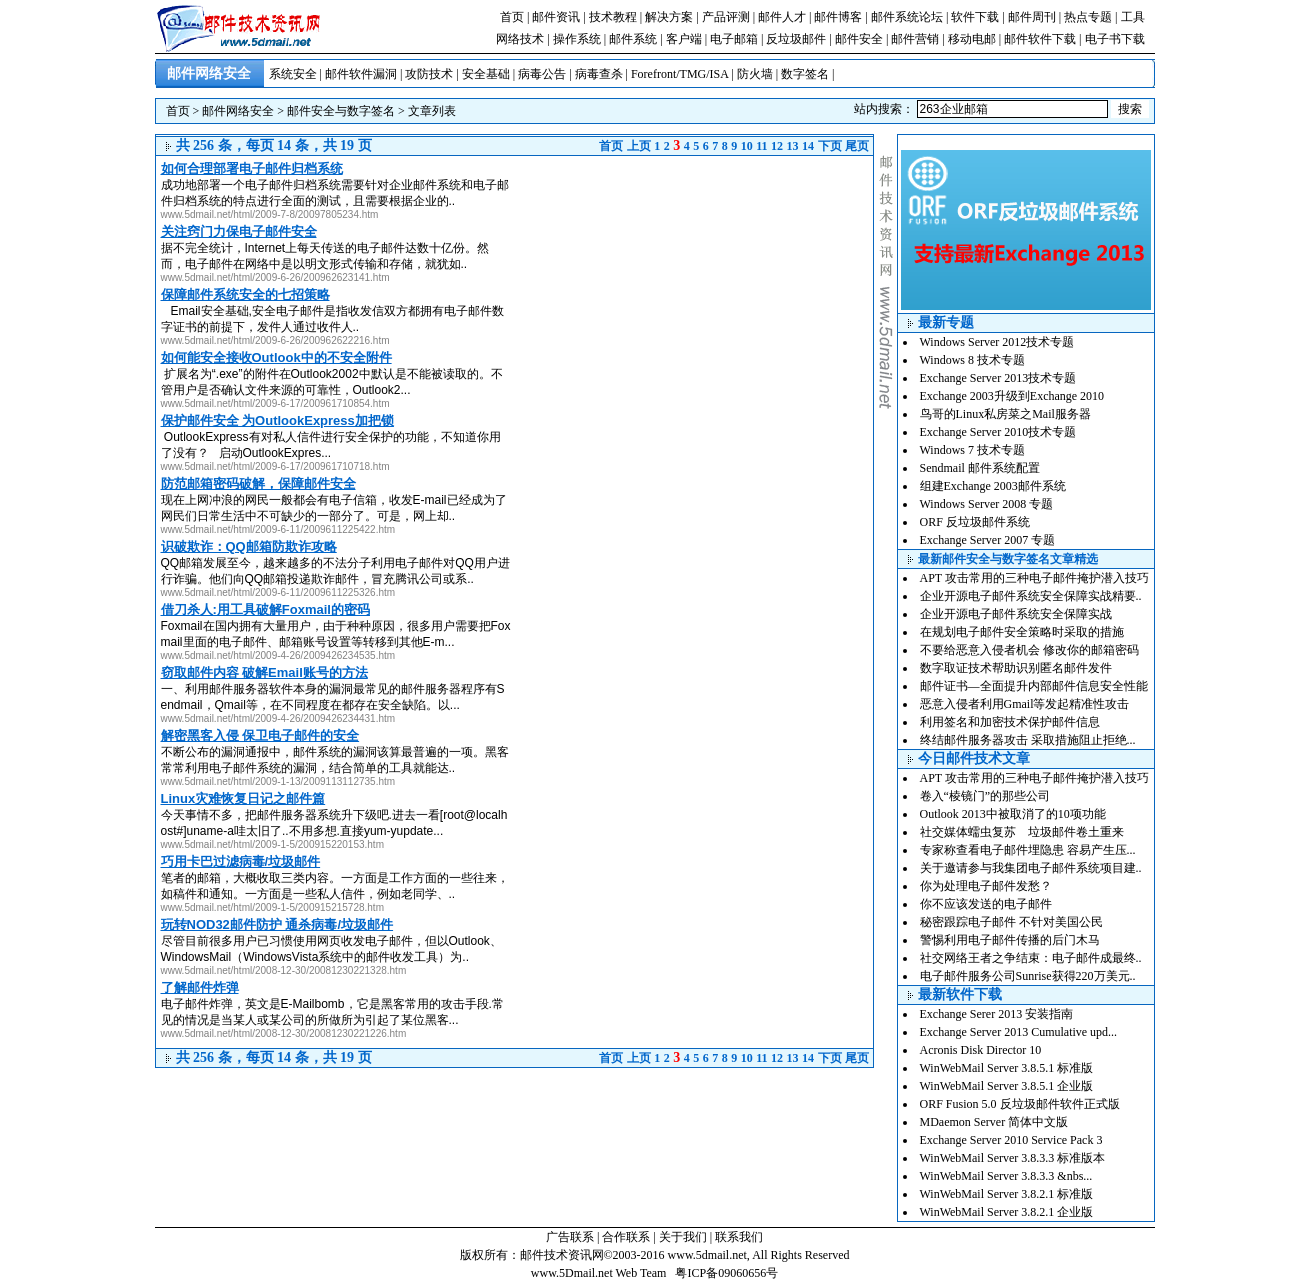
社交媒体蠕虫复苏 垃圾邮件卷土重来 (1022, 832)
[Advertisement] (705, 296)
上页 (639, 146)
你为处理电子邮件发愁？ (986, 886)
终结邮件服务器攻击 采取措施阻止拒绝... (1028, 740)
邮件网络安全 (238, 111)
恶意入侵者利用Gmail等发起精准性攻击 (1025, 704)
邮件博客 (838, 17)
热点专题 (1088, 17)
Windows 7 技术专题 (973, 450)
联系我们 (739, 1237)
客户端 (684, 39)
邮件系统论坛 (907, 17)
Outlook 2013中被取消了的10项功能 (1013, 814)
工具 (1133, 17)
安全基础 (486, 74)
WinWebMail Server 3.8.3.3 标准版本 (1013, 1158)
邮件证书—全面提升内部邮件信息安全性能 (1034, 686)
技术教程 (613, 17)
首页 (512, 17)
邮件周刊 (1032, 17)
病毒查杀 (599, 74)
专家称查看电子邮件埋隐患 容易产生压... (1028, 850)
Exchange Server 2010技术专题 (998, 432)
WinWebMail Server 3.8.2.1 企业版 (1007, 1212)
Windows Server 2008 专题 (987, 504)
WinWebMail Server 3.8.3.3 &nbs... (1006, 1176)
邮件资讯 (556, 17)
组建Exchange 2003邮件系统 (993, 486)
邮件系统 (633, 39)
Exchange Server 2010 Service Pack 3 (1011, 1140)
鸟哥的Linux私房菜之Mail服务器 (1005, 414)
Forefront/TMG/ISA (679, 74)
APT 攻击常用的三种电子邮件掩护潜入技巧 (1034, 578)
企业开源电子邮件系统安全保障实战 (1016, 614)
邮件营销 (915, 39)
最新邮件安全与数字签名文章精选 (1008, 559)
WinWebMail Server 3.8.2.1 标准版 (1007, 1194)
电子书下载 (1115, 39)
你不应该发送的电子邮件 (986, 904)
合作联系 (626, 1237)
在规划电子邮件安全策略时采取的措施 (1022, 632)
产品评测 (726, 17)
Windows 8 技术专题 (973, 360)
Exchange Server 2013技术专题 (998, 378)
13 (793, 146)
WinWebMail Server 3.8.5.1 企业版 (1007, 1086)
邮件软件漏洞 (361, 74)
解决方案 (669, 17)
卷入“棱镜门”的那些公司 (985, 796)
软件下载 (975, 17)
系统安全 (293, 74)
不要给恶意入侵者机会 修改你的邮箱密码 (1029, 650)
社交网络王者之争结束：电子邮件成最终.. (1031, 958)
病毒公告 (542, 74)
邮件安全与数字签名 (341, 111)
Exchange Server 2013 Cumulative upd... (1019, 1032)
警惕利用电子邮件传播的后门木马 (1010, 940)
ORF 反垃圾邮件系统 (975, 522)
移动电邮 (972, 39)
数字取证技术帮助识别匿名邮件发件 (1016, 668)
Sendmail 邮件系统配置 (980, 468)
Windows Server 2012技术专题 (997, 342)
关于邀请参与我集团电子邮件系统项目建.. (1031, 868)
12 (777, 146)
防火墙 (755, 74)
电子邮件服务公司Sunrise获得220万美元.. (1028, 976)
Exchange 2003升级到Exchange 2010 (1012, 396)
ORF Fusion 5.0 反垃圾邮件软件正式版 (1020, 1104)
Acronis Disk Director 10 (981, 1050)
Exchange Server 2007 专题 (988, 540)
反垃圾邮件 (796, 39)
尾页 (857, 146)
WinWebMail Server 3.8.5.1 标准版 (1007, 1068)
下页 (830, 146)
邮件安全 (859, 39)
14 (808, 146)
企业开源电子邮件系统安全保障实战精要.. (1031, 596)
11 (761, 146)
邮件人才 (782, 17)
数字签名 (805, 74)
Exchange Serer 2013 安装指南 (997, 1014)
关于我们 (683, 1237)
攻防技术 (429, 74)
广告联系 (570, 1237)
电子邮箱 (734, 39)
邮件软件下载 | (1044, 39)
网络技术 (520, 39)
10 (747, 146)
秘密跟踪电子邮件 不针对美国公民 (1011, 922)
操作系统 (577, 39)
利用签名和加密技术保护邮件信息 (1010, 722)
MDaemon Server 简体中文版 (994, 1122)
